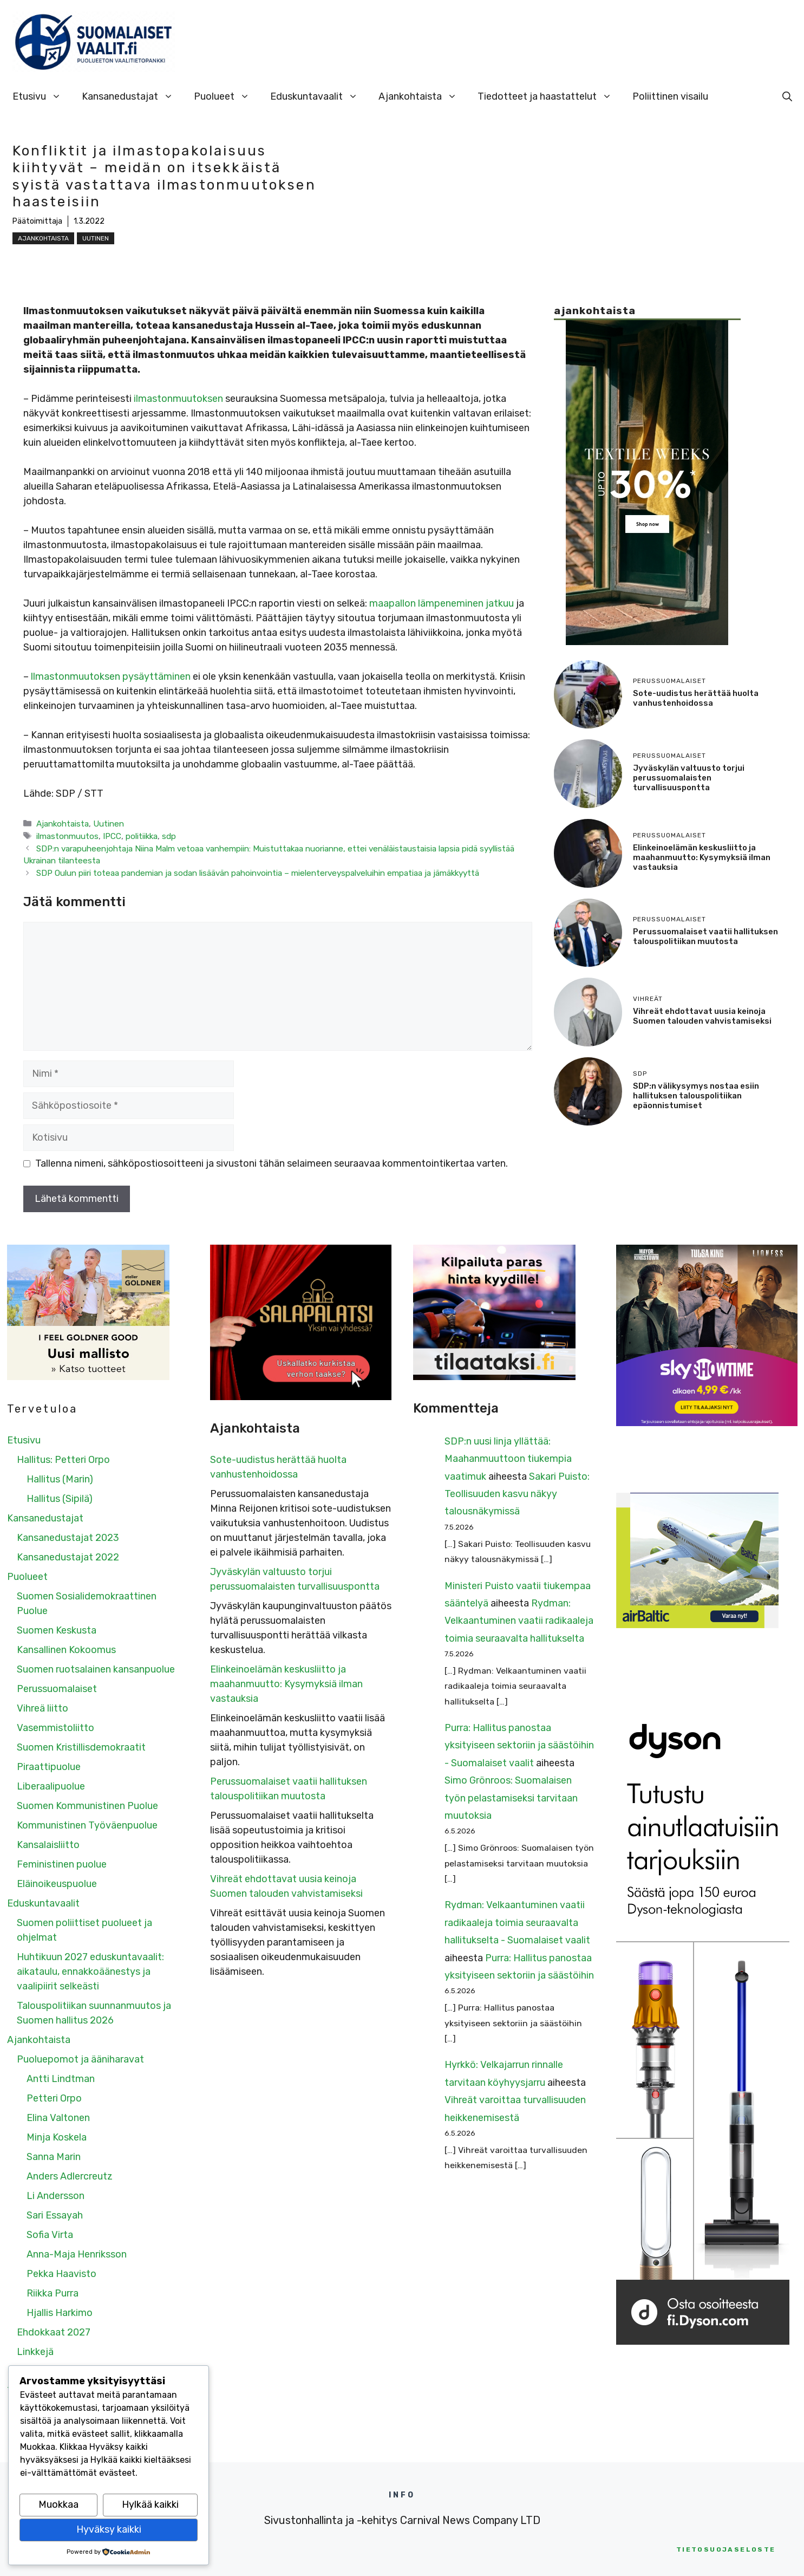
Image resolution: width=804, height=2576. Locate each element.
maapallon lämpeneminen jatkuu (441, 603)
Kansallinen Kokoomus (66, 1650)
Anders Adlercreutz (70, 2176)
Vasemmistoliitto (55, 1728)
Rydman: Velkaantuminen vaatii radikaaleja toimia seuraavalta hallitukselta (519, 1620)
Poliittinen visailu (670, 96)
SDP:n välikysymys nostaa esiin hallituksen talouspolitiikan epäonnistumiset (696, 1095)
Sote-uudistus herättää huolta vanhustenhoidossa (696, 698)
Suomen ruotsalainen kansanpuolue (96, 1669)
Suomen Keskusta (56, 1630)
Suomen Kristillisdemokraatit (81, 1747)
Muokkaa (58, 2504)
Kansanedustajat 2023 (68, 1538)
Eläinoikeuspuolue (57, 1884)
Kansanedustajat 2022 (68, 1557)
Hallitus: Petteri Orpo (63, 1460)
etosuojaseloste (726, 2549)
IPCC (112, 836)
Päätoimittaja (37, 221)
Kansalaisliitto (48, 1845)
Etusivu (41, 96)
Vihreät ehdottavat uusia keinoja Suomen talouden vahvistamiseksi (702, 1016)
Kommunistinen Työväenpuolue (87, 1825)
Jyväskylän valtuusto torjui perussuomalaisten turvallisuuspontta (688, 777)
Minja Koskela (57, 2137)
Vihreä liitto (42, 1708)
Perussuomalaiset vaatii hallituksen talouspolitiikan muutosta (705, 936)
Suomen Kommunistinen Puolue (87, 1806)
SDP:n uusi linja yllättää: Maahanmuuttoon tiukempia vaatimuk (508, 1458)
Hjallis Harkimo (60, 2313)
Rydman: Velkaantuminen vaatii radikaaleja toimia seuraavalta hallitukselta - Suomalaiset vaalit (517, 1922)
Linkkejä (35, 2352)
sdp (169, 836)
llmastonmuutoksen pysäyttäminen (111, 676)
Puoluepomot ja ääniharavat (80, 2059)
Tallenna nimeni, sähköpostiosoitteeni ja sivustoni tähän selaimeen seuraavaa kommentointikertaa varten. (271, 1163)
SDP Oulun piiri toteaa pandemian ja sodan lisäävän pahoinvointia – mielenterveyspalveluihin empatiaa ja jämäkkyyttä (257, 873)
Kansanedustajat (133, 96)
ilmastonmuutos (67, 836)
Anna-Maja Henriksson (77, 2254)
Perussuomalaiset (57, 1689)
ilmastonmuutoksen (178, 399)
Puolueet (227, 96)
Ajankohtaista (422, 96)
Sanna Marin (54, 2157)
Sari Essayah (55, 2215)
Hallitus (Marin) (60, 1479)
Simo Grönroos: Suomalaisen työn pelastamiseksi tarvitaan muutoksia (511, 1798)
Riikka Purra (53, 2293)
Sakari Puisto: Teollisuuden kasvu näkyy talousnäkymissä (517, 1494)
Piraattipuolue (49, 1767)
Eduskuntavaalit (319, 96)
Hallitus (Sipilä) (60, 1499)
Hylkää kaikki (150, 2504)
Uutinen (95, 238)
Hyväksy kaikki (108, 2529)
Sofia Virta (50, 2235)
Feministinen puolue (62, 1864)
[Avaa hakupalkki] (787, 96)
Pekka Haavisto (61, 2274)
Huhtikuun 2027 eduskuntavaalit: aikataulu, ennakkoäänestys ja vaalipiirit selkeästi (90, 1971)
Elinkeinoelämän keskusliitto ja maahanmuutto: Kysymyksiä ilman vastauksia (701, 857)
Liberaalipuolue (51, 1786)
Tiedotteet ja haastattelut (550, 96)
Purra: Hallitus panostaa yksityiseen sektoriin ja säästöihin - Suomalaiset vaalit (519, 1745)
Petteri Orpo (54, 2098)
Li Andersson (55, 2196)
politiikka (142, 836)
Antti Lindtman (61, 2079)
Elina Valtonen (58, 2118)
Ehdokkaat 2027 (53, 2332)
